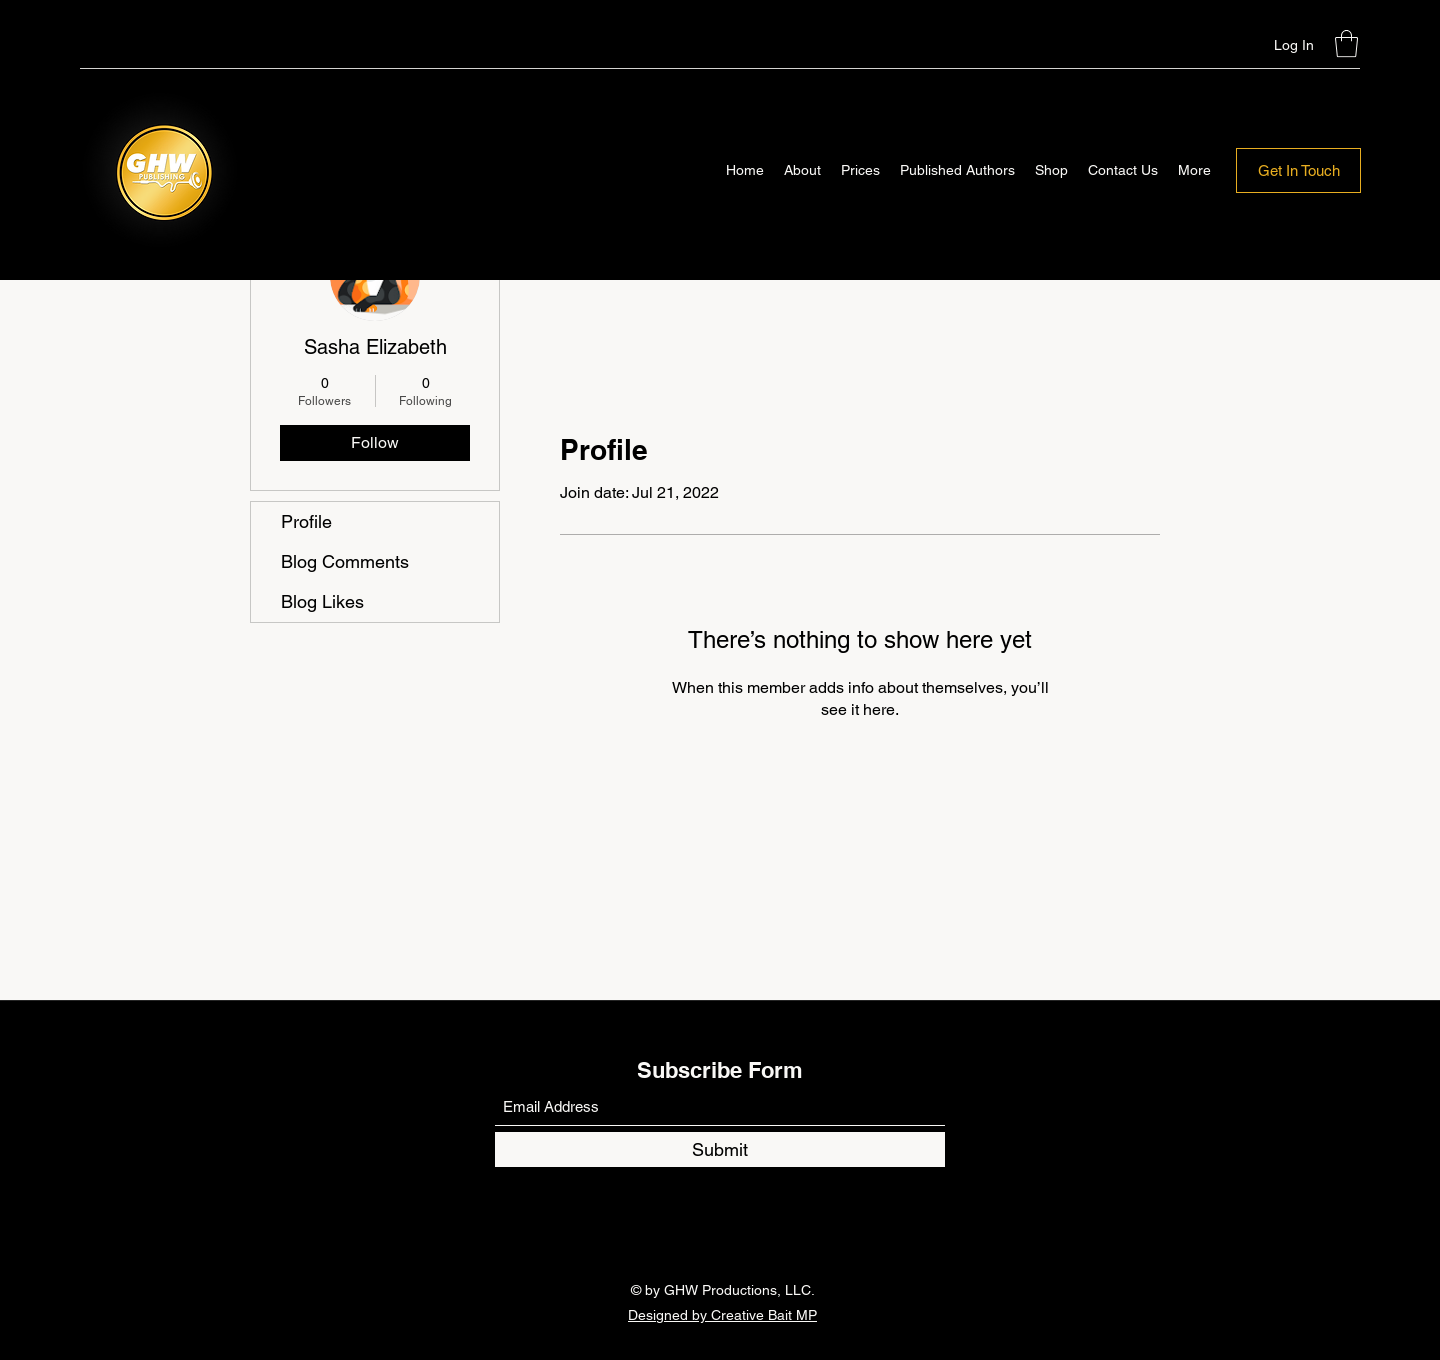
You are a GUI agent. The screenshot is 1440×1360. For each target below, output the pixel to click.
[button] (1346, 43)
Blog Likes (322, 601)
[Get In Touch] (1298, 170)
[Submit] (720, 1149)
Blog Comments (345, 561)
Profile (306, 521)
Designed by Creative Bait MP (722, 1315)
